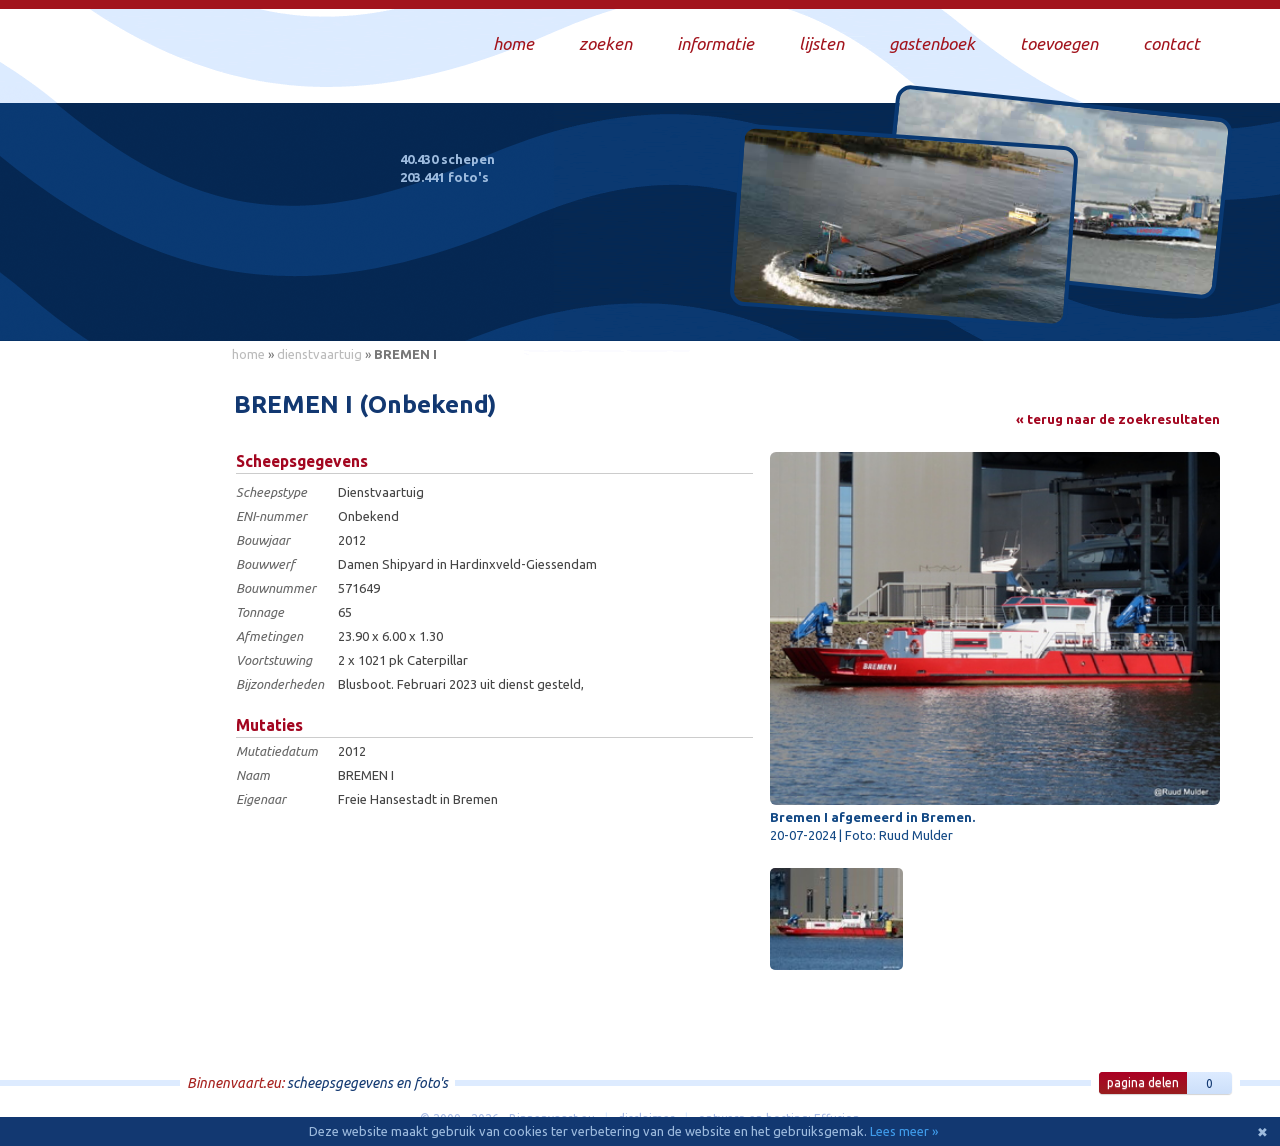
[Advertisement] (130, 671)
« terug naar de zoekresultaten (1118, 419)
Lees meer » (904, 1131)
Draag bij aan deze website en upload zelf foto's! (1054, 304)
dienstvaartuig (319, 354)
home (248, 354)
